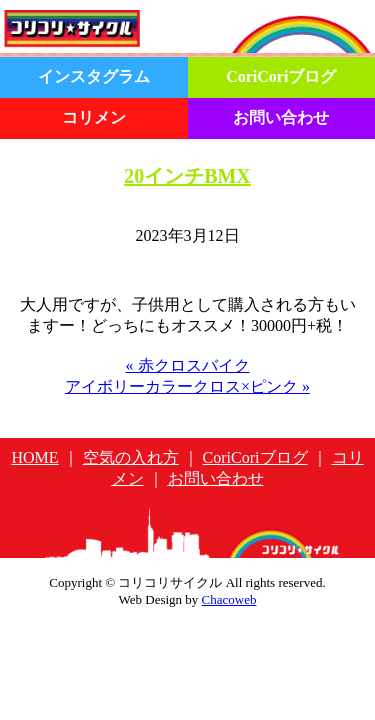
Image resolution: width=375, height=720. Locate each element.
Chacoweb (229, 599)
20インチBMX (187, 176)
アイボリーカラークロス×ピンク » (187, 386)
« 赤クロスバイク (188, 365)
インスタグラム (94, 76)
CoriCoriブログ (281, 76)
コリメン (94, 117)
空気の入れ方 (131, 457)
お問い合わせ (281, 117)
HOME (35, 457)
